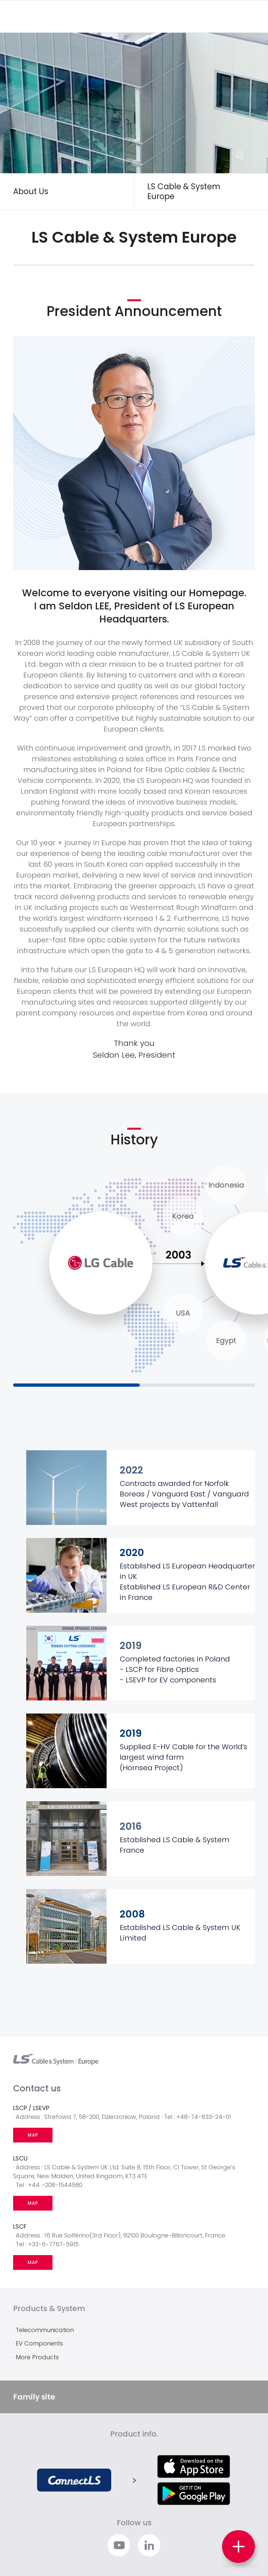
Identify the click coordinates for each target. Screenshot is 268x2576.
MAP (33, 2135)
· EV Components (38, 2343)
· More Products (36, 2357)
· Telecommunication (43, 2330)
